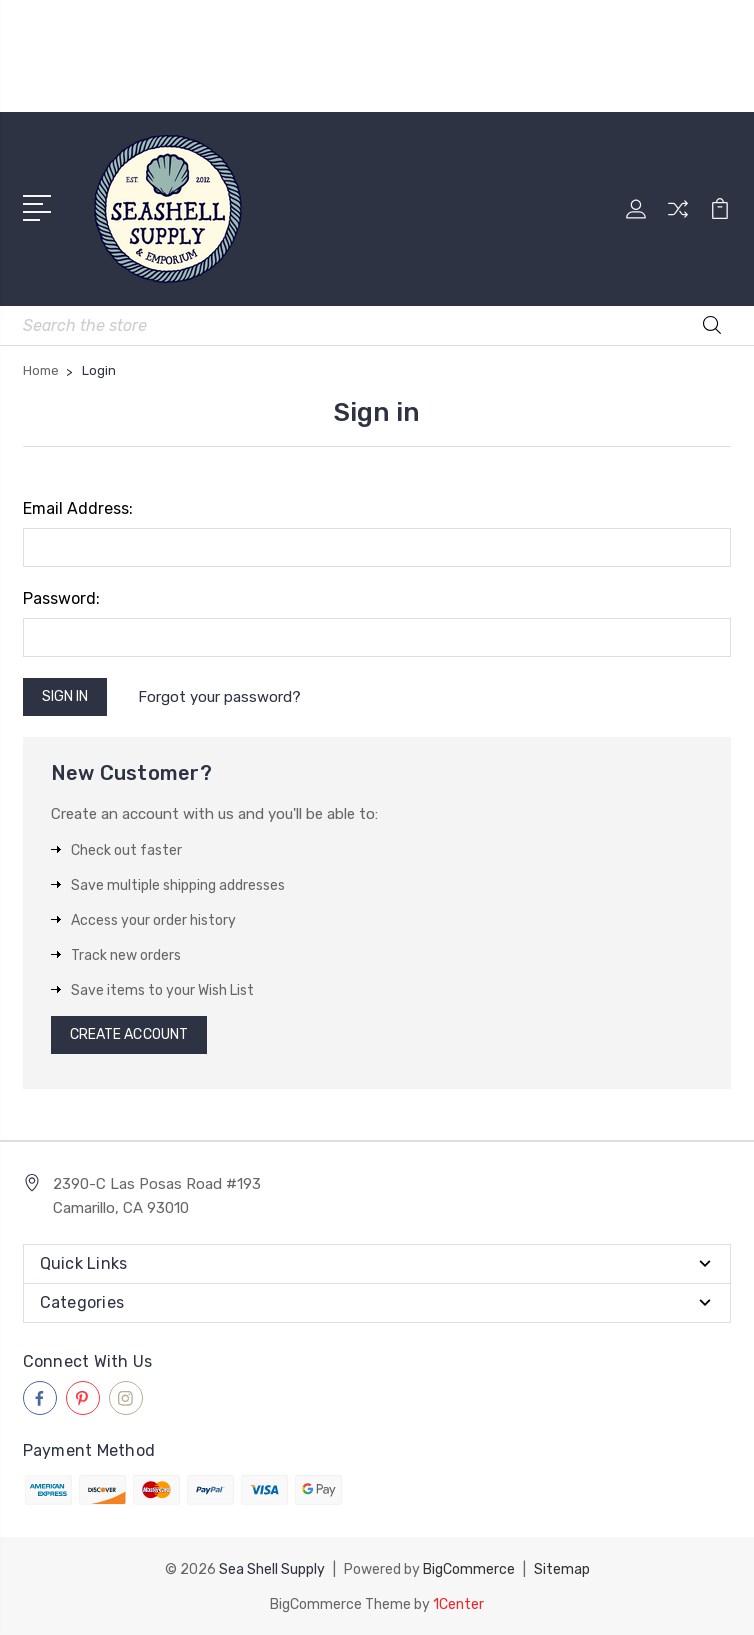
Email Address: (78, 508)
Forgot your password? (219, 697)
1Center (458, 1602)
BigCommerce (469, 1568)
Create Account (129, 1034)
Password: (61, 598)
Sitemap (562, 1568)
